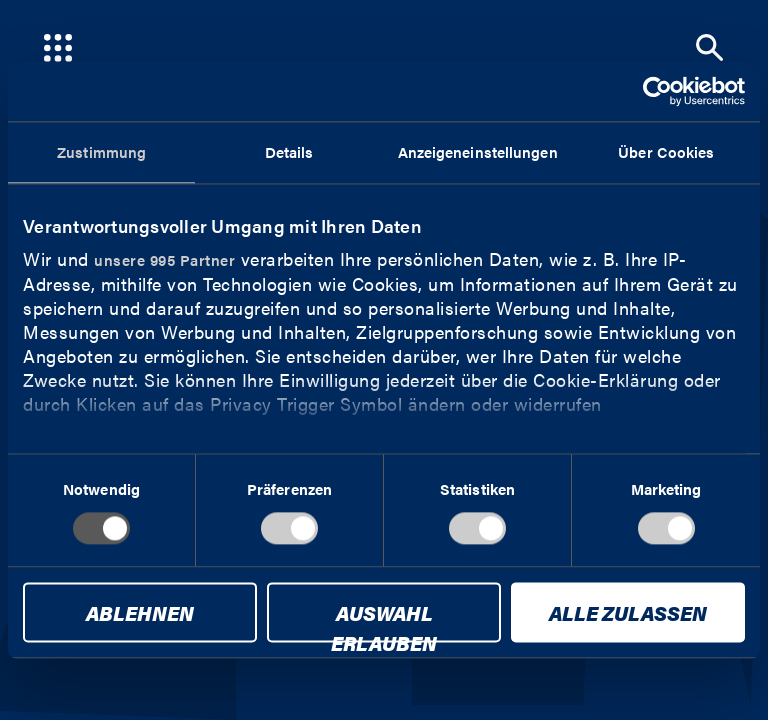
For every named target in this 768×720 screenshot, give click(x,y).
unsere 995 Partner (164, 259)
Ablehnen (140, 613)
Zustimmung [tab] (101, 151)
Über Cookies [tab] (666, 151)
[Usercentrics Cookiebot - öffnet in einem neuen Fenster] (657, 91)
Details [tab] (289, 151)
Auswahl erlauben (384, 621)
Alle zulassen (628, 613)
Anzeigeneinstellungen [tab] (478, 151)
